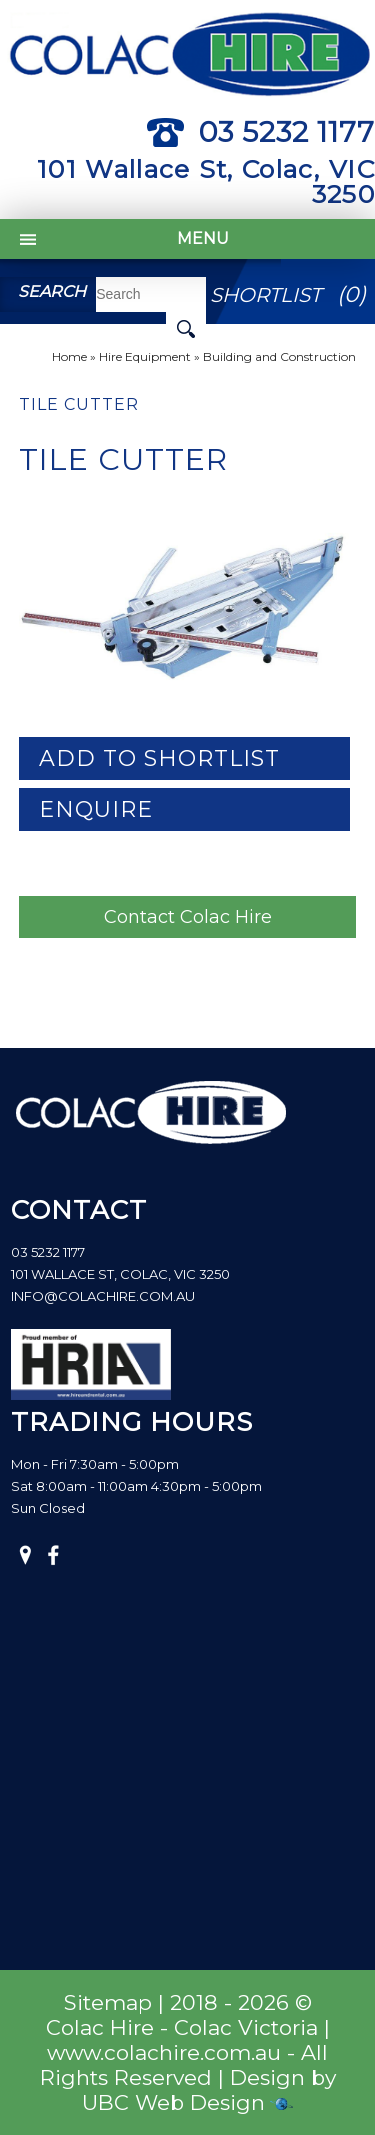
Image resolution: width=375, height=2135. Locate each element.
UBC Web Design (173, 2102)
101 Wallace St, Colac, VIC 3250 (206, 181)
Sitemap (108, 2002)
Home (69, 356)
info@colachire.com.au (103, 1296)
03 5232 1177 (261, 132)
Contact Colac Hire (188, 917)
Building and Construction (279, 356)
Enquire (96, 809)
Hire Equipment (145, 356)
